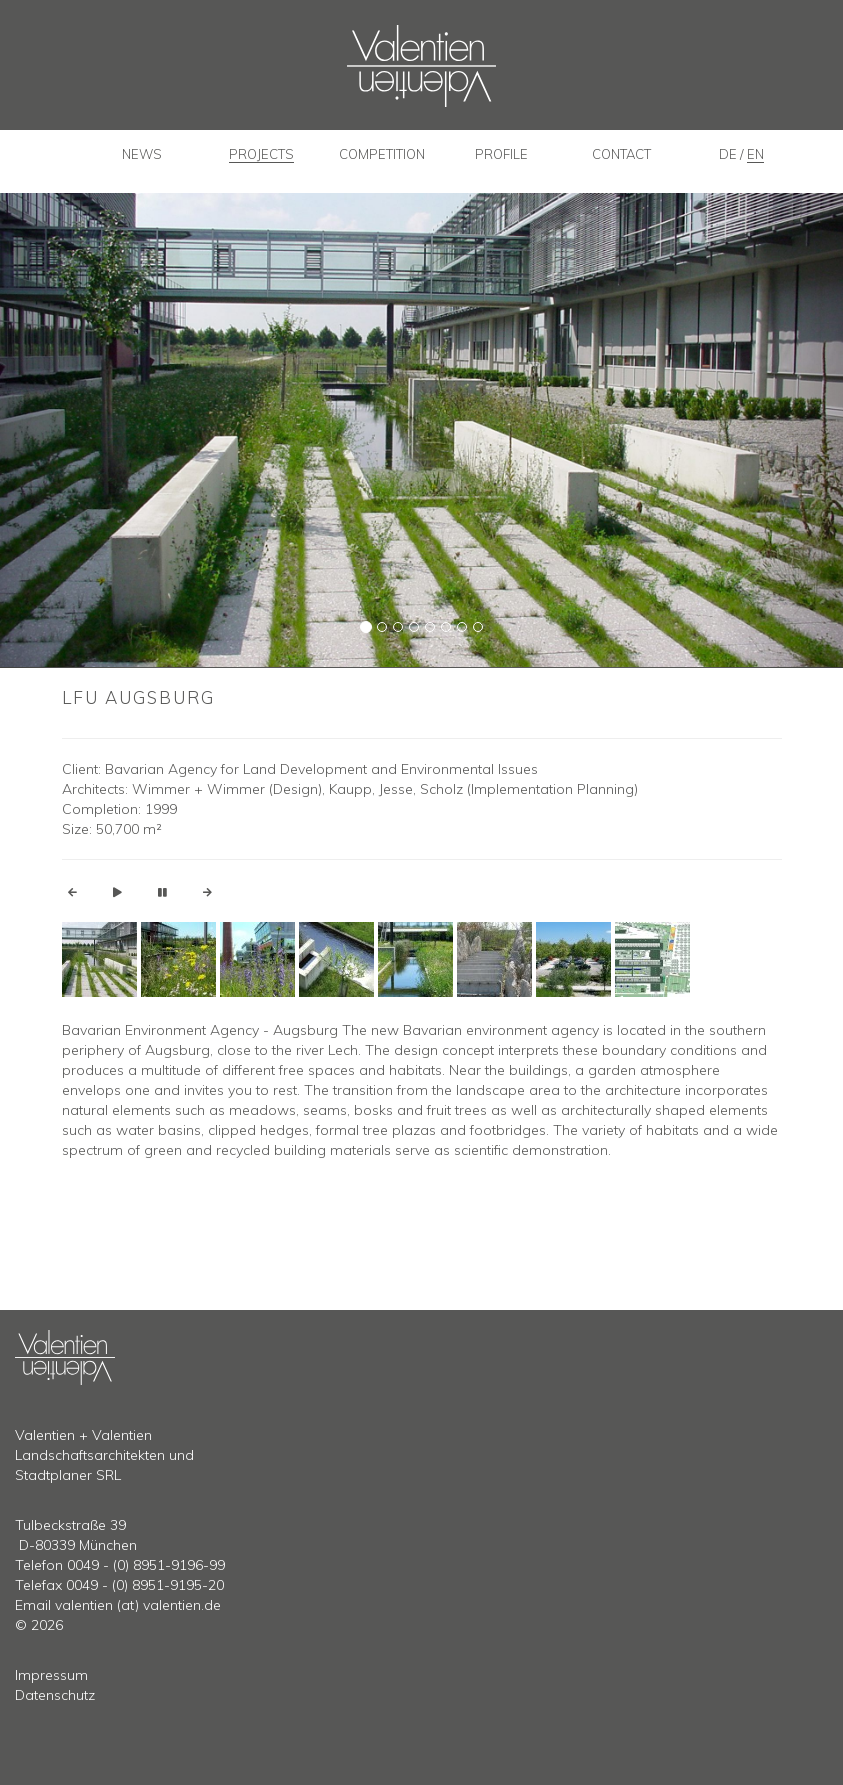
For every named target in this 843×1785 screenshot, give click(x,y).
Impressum (51, 1675)
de (729, 154)
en (755, 154)
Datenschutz (55, 1695)
